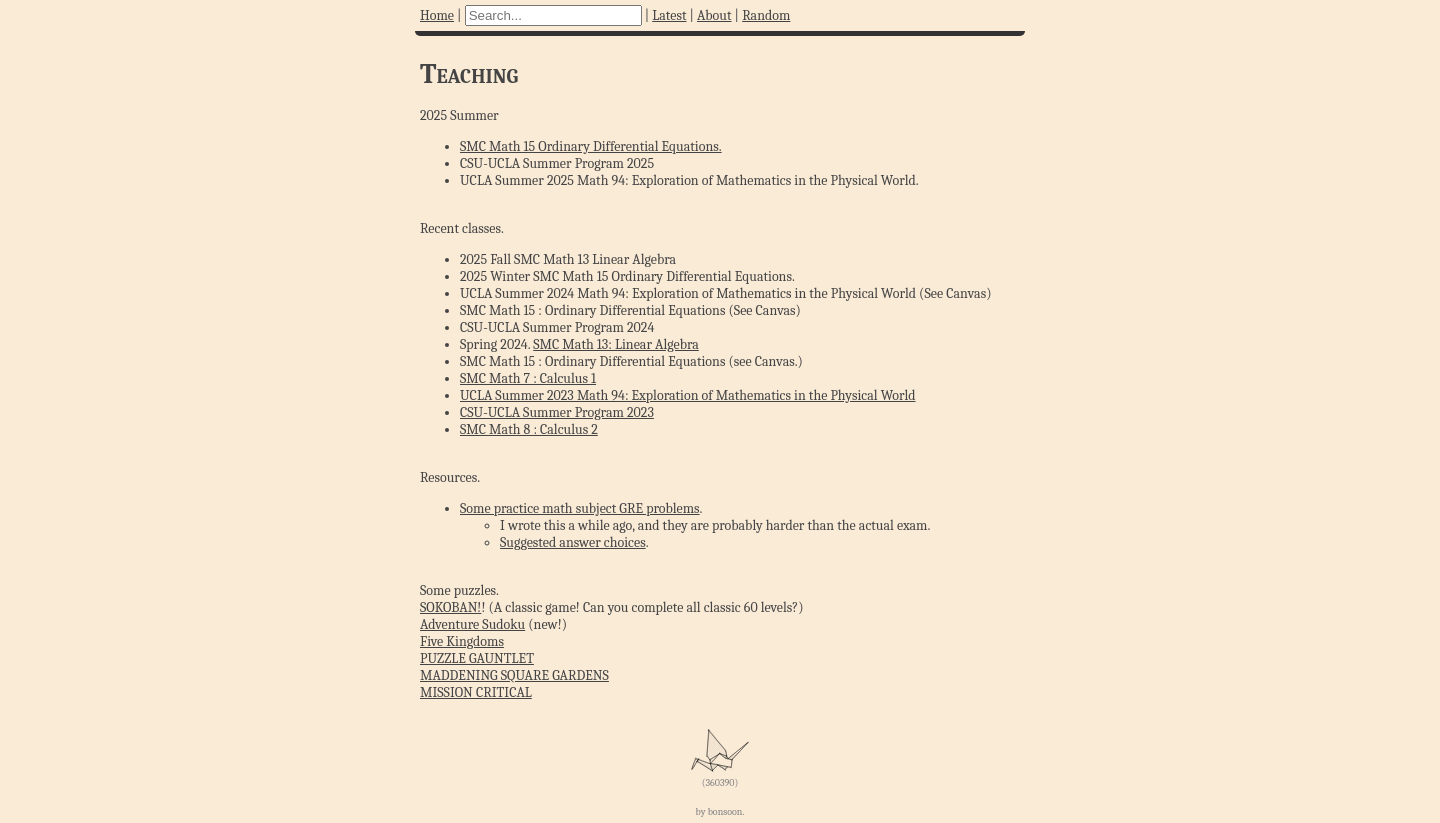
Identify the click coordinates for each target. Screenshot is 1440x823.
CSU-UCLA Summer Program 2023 (557, 412)
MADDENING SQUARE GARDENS (514, 675)
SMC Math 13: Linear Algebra (616, 344)
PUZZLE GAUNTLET (477, 658)
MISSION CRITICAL (476, 692)
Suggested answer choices (573, 542)
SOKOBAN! (450, 607)
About (714, 15)
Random (766, 15)
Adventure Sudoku (472, 624)
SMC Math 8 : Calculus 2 (529, 429)
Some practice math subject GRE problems (580, 508)
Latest (669, 15)
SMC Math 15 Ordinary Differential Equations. (591, 146)
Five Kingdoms (462, 641)
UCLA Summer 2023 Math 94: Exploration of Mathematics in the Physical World (688, 395)
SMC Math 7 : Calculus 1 (528, 378)
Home (437, 15)
